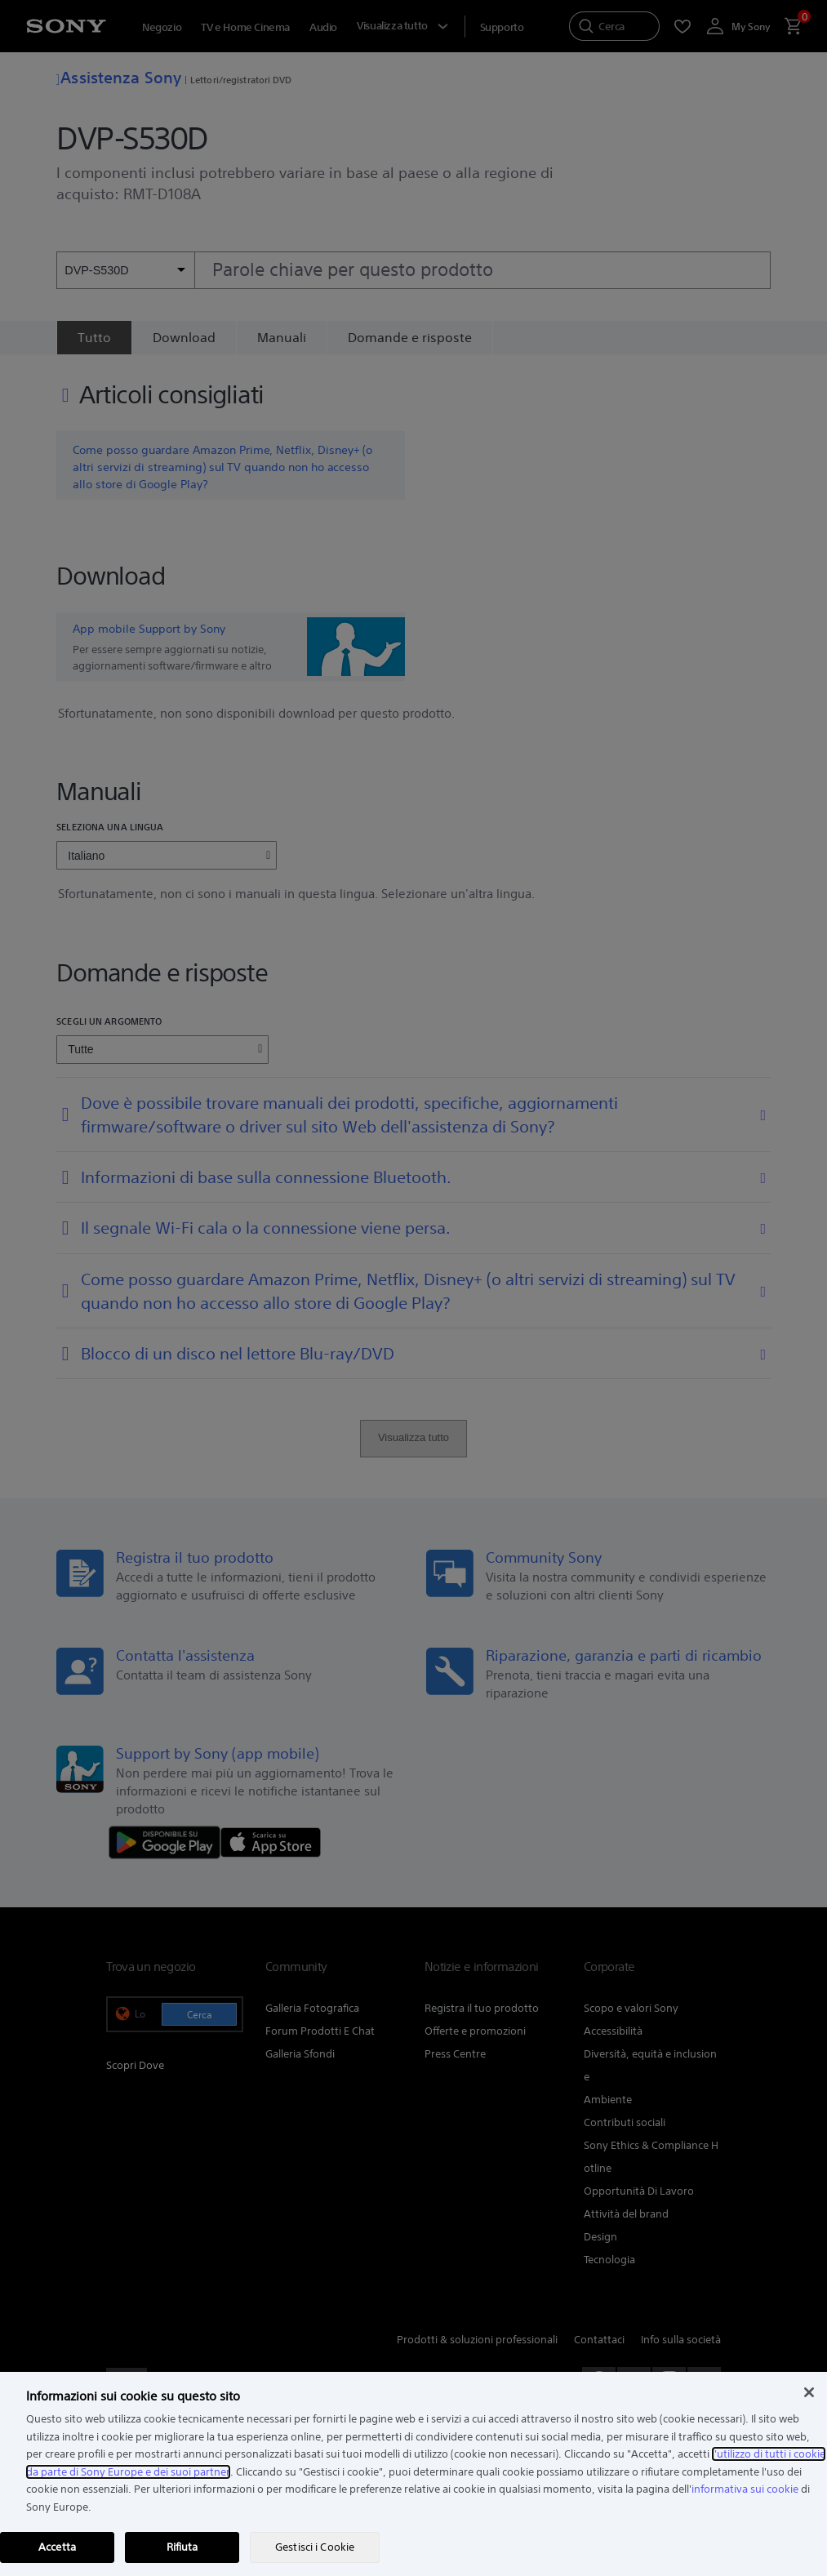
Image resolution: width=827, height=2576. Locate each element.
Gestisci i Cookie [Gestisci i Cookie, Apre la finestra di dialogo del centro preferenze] (314, 2547)
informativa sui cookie (744, 2489)
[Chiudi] (809, 2392)
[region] (413, 2474)
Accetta (57, 2547)
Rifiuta (182, 2547)
